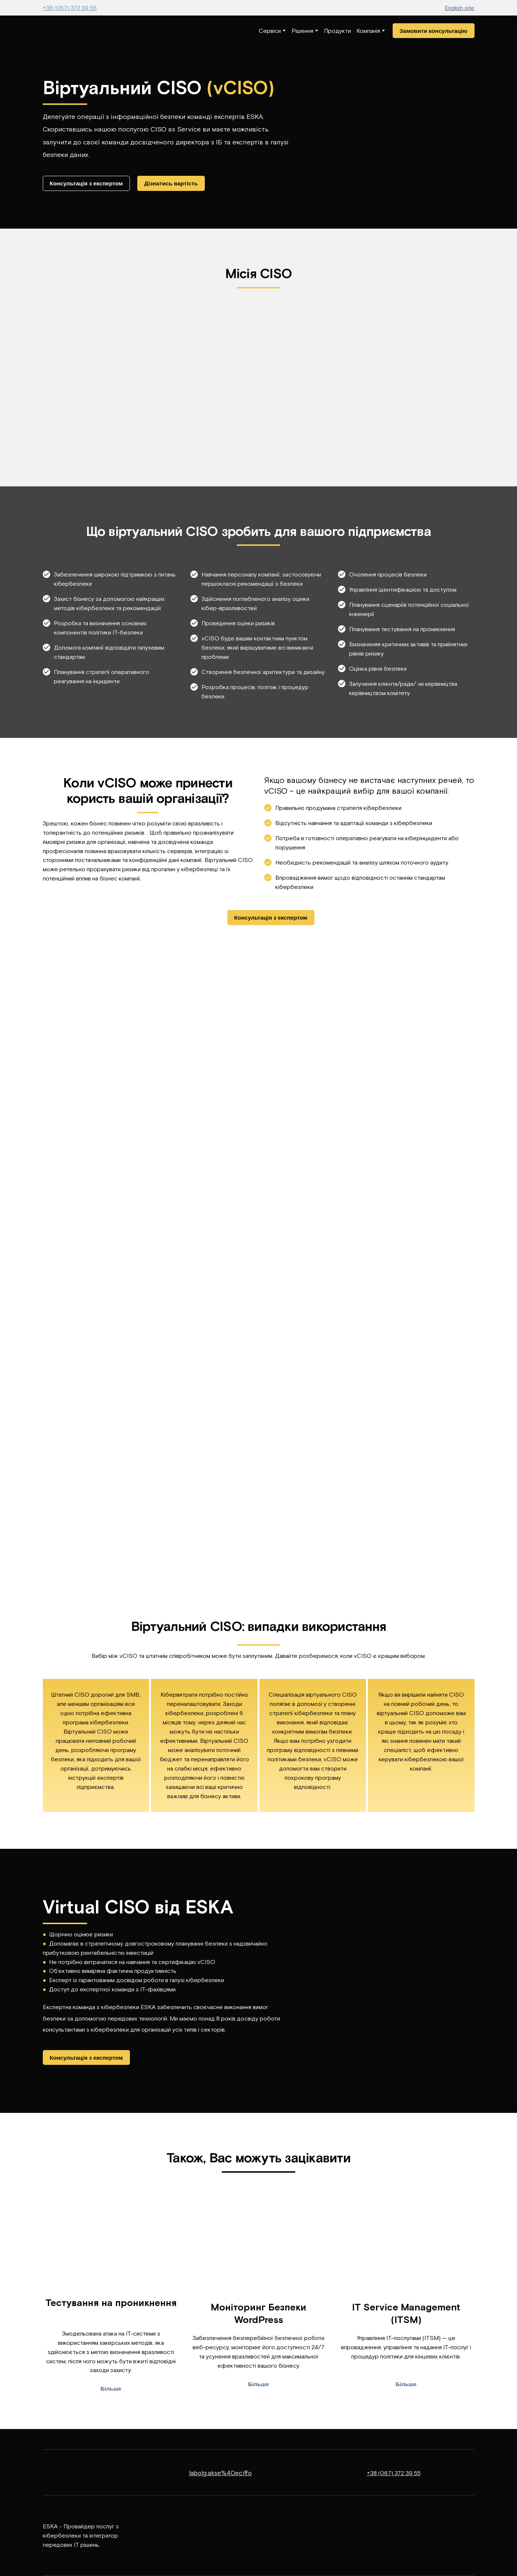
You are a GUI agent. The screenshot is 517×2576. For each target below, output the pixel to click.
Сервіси (270, 30)
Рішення (302, 30)
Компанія (368, 30)
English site (459, 7)
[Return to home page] (65, 30)
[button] (434, 30)
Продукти (337, 30)
